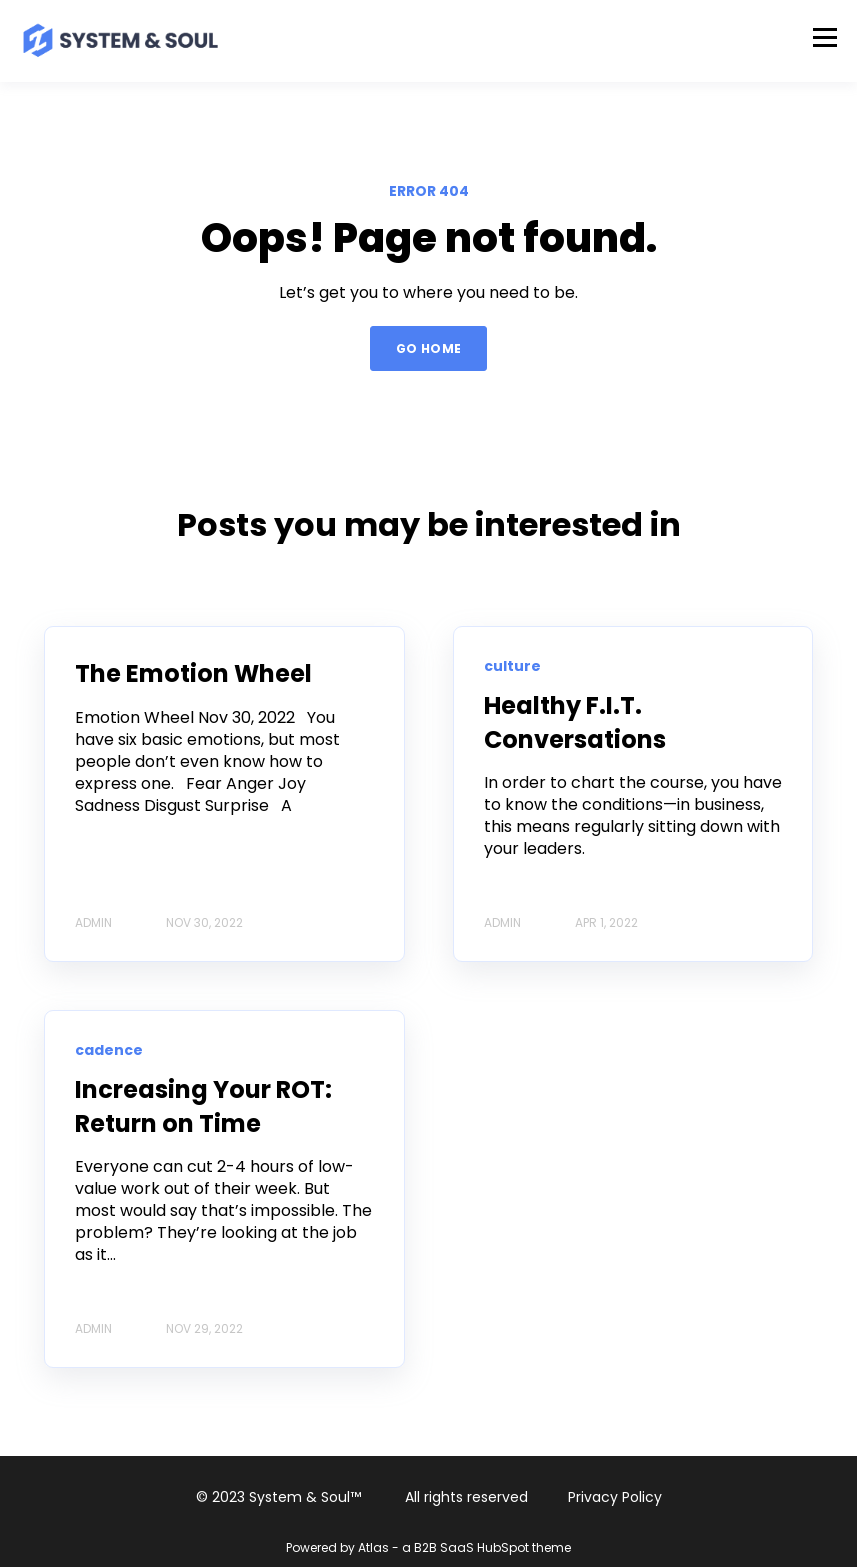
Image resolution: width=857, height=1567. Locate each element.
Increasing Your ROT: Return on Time (203, 1106)
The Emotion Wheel (193, 673)
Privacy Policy (615, 1497)
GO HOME (429, 348)
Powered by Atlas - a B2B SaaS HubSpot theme (428, 1547)
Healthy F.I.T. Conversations (575, 722)
